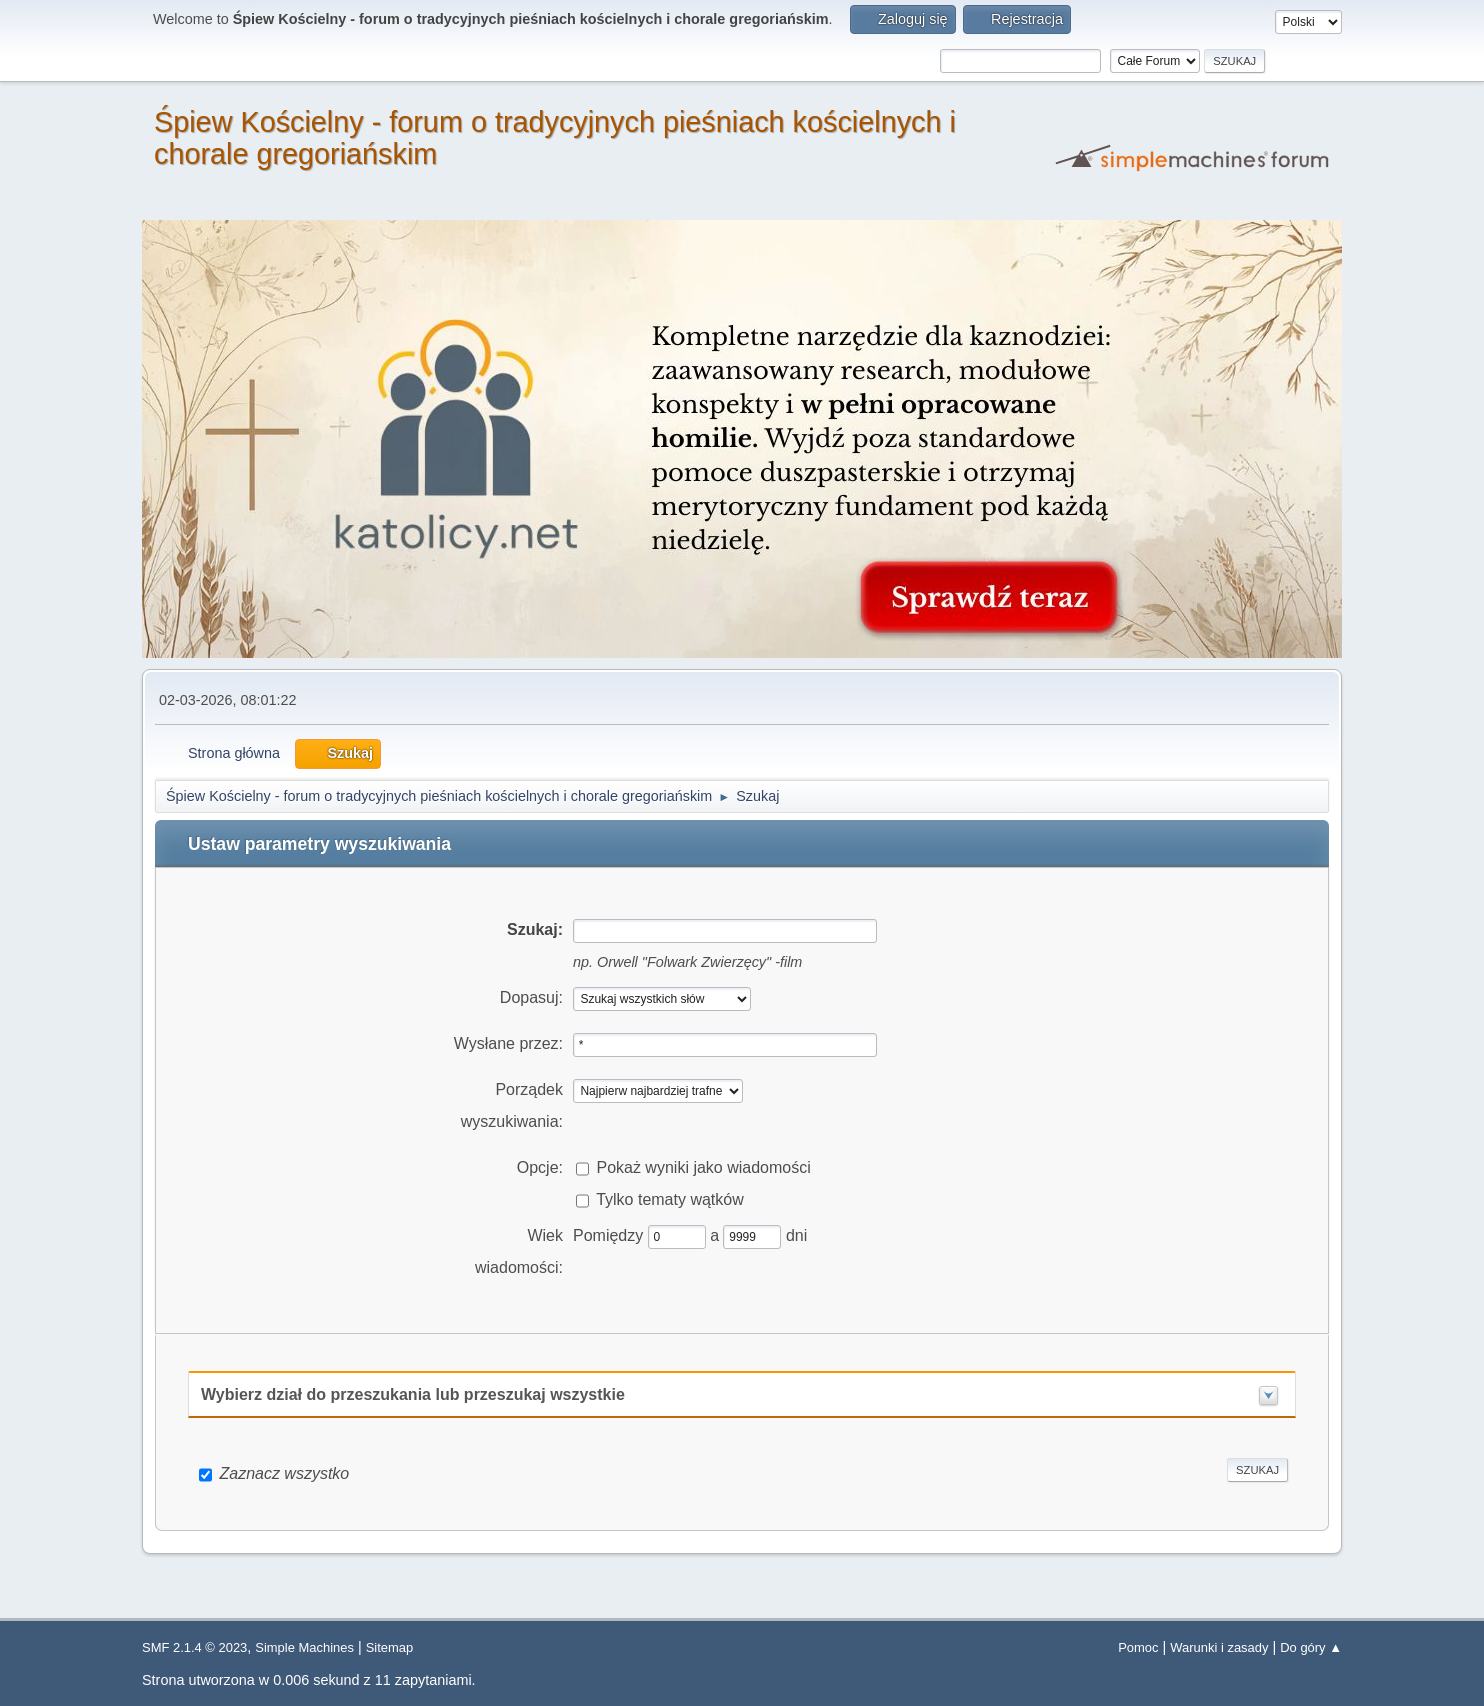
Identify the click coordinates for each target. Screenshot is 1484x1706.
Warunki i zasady (1219, 1647)
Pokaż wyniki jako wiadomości (703, 1167)
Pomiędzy (610, 1235)
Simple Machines (304, 1647)
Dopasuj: (531, 997)
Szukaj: (535, 929)
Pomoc (1138, 1647)
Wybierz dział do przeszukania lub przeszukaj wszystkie (413, 1394)
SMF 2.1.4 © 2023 (194, 1647)
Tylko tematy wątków (670, 1199)
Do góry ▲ (1311, 1647)
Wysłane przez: (508, 1043)
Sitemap (390, 1647)
